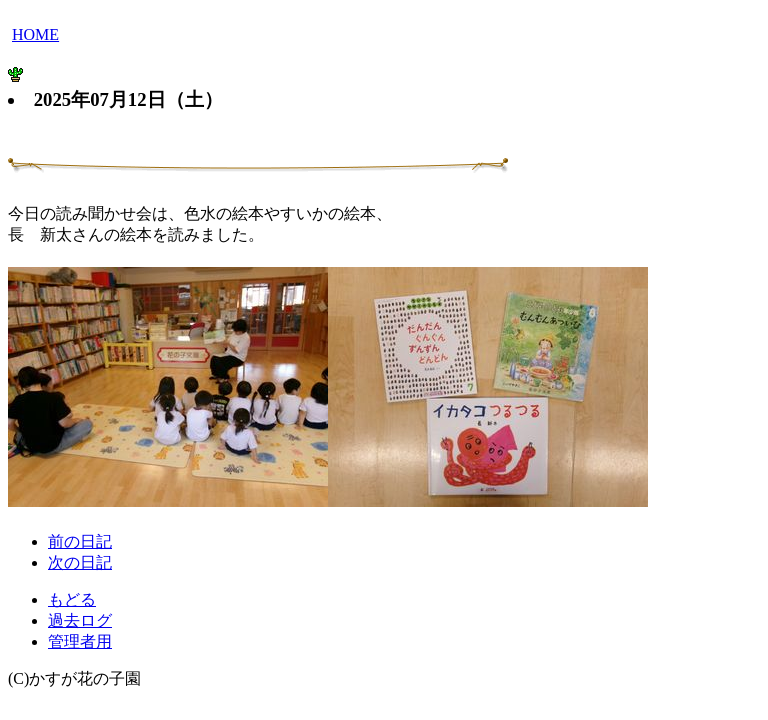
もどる (72, 599)
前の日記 (80, 541)
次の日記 (80, 562)
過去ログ (80, 620)
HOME (35, 34)
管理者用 (80, 641)
